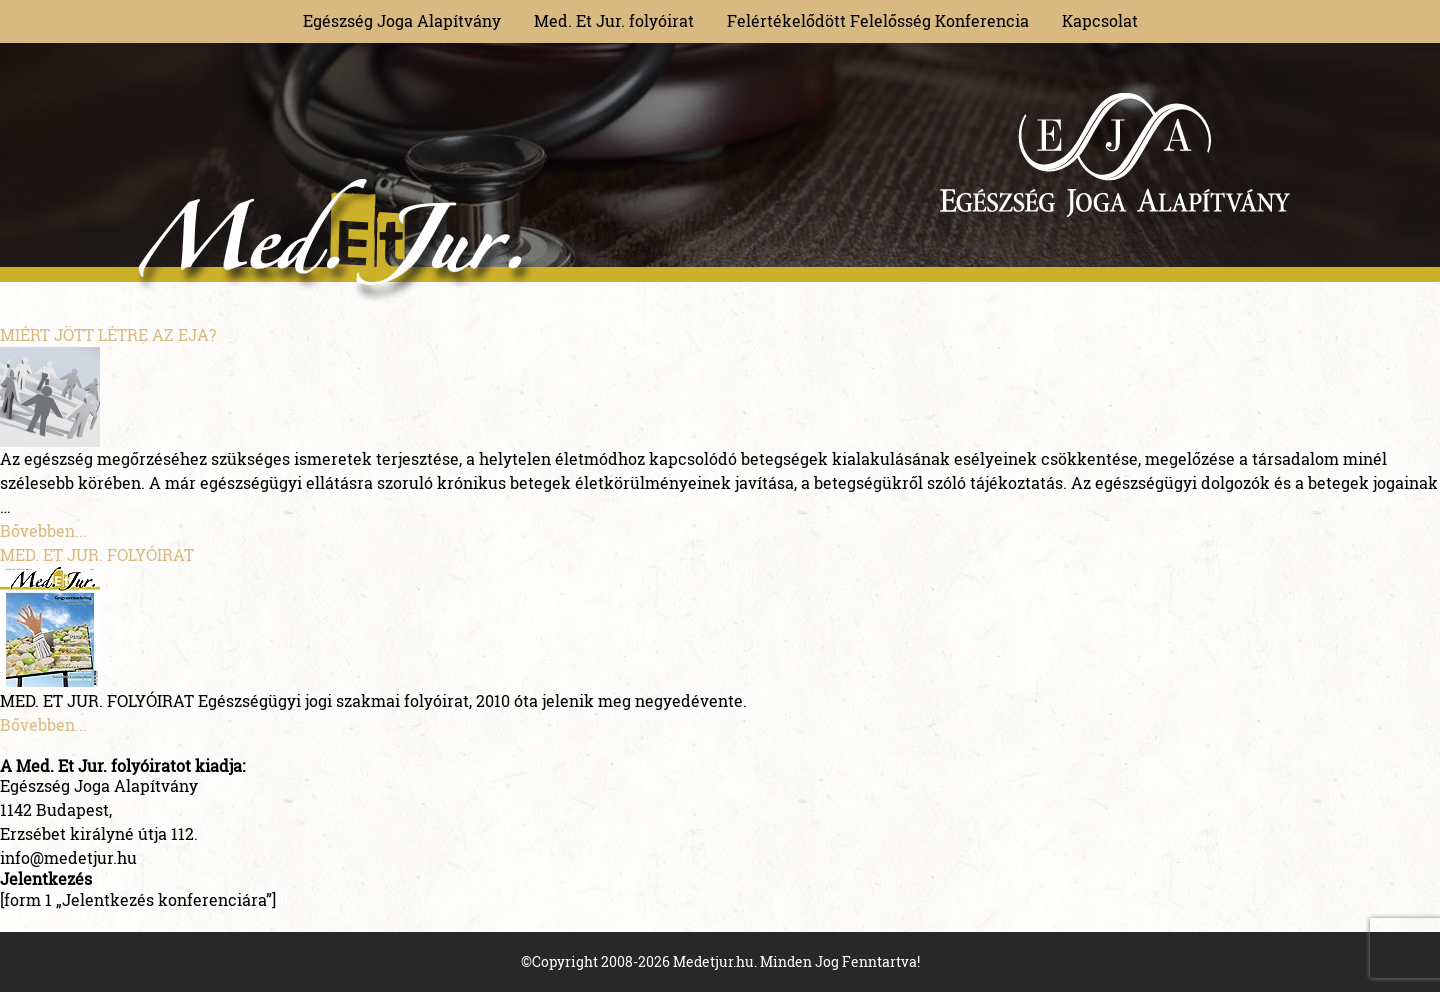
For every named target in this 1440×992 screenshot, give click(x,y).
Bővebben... (43, 530)
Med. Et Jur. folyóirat (614, 20)
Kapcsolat (1100, 20)
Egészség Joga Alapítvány (402, 20)
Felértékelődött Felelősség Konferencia (878, 20)
